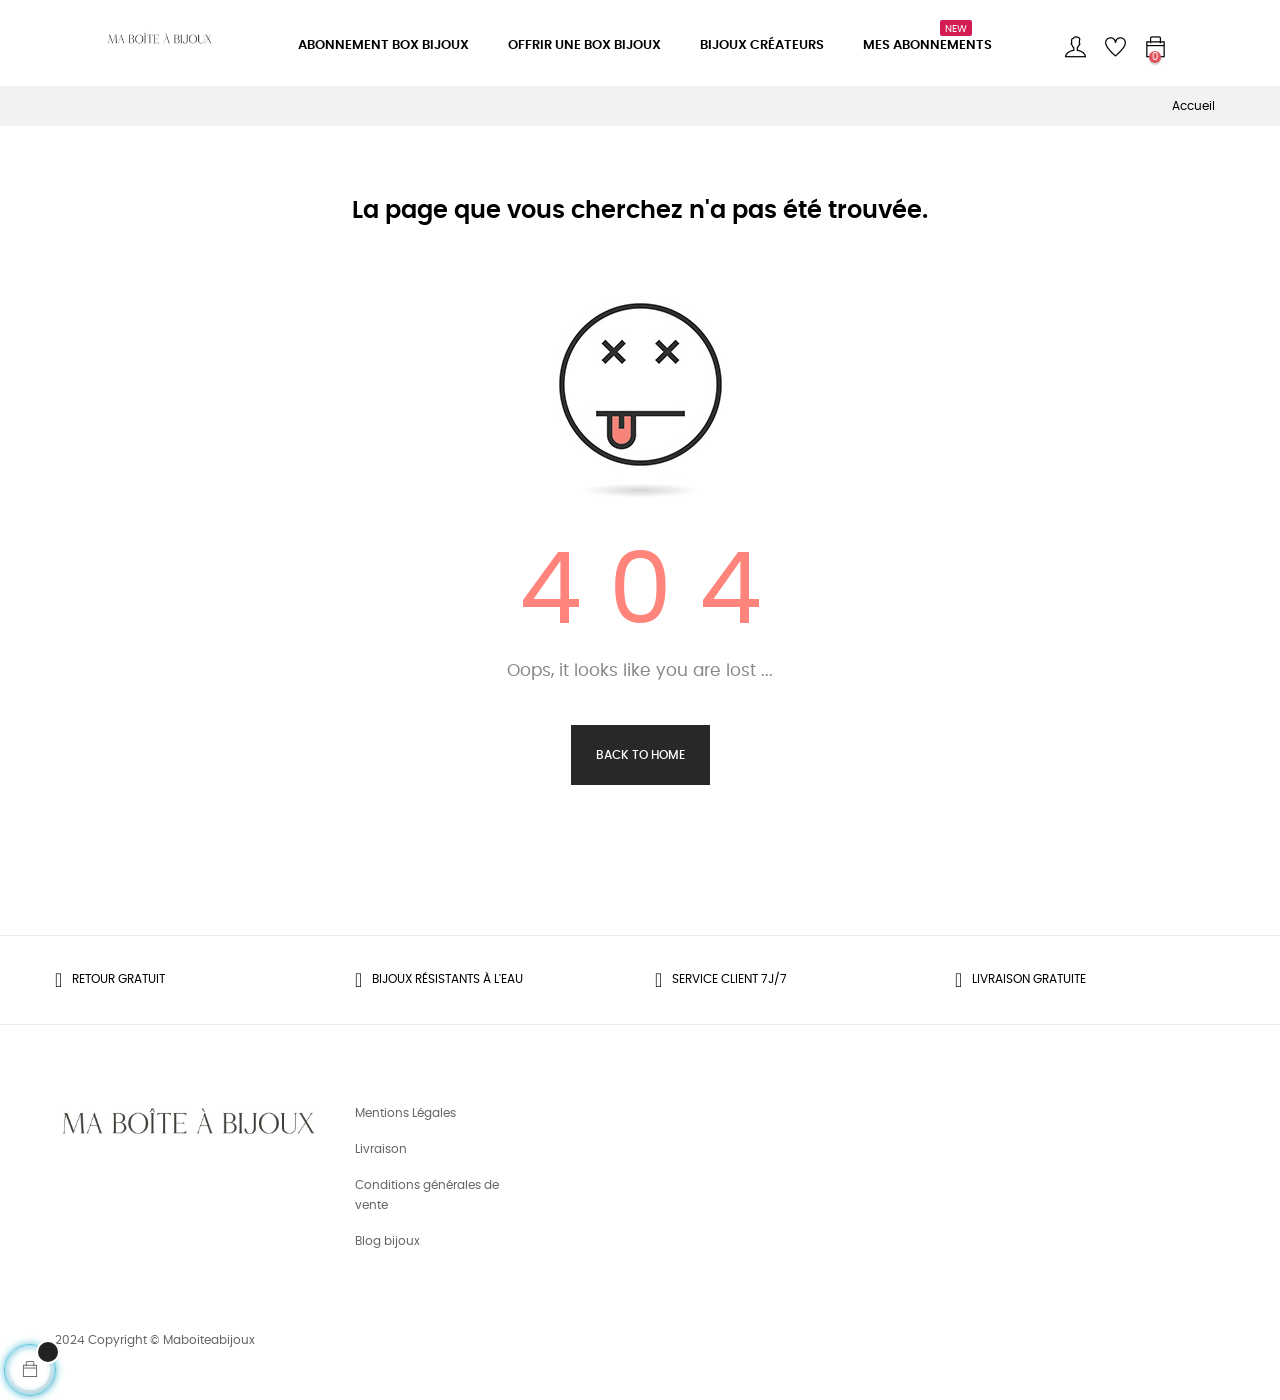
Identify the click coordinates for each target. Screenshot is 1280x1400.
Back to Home (640, 755)
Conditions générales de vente (427, 1195)
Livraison (381, 1149)
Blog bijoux (387, 1241)
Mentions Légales (405, 1113)
